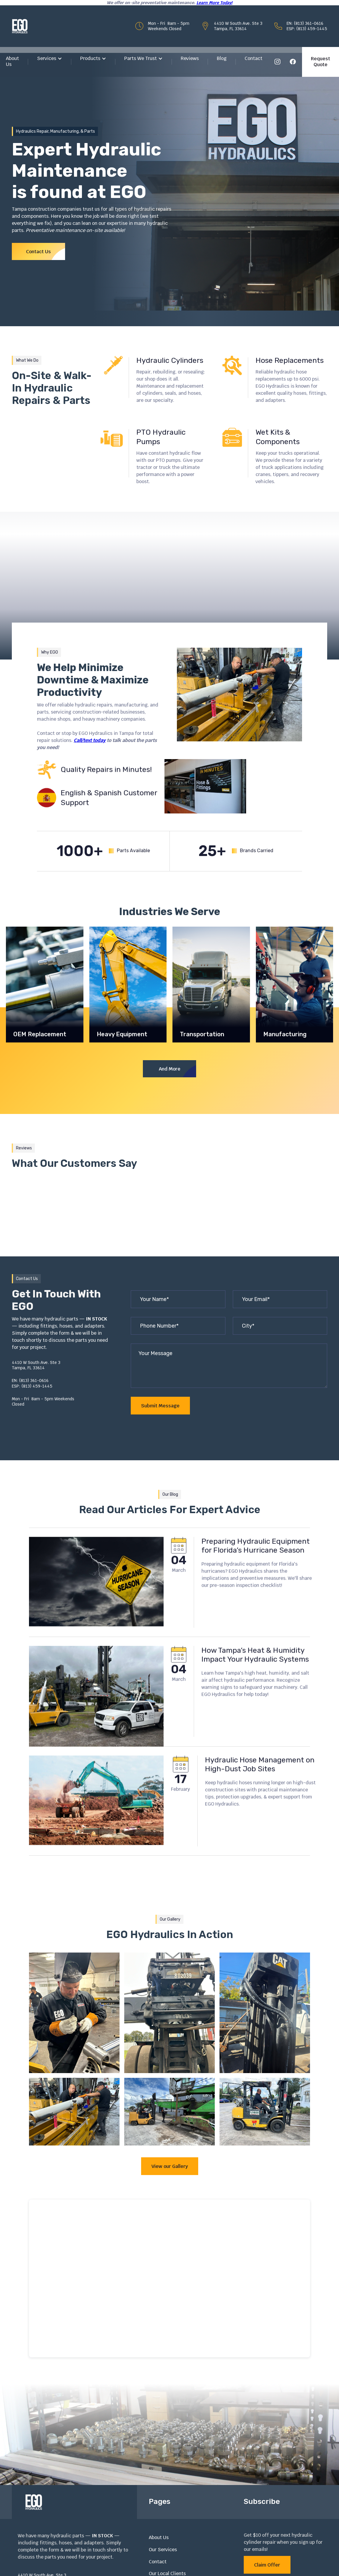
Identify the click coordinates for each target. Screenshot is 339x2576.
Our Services (163, 2549)
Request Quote (320, 62)
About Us (12, 61)
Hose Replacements (290, 360)
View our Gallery (169, 2166)
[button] (49, 59)
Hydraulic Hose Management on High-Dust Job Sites (259, 1791)
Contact (253, 58)
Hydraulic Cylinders (169, 360)
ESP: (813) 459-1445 (307, 28)
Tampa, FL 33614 (230, 28)
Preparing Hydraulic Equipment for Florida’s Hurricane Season (255, 1573)
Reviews (190, 58)
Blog (222, 58)
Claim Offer (267, 2565)
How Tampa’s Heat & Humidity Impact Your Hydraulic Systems (255, 1682)
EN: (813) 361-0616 (305, 23)
